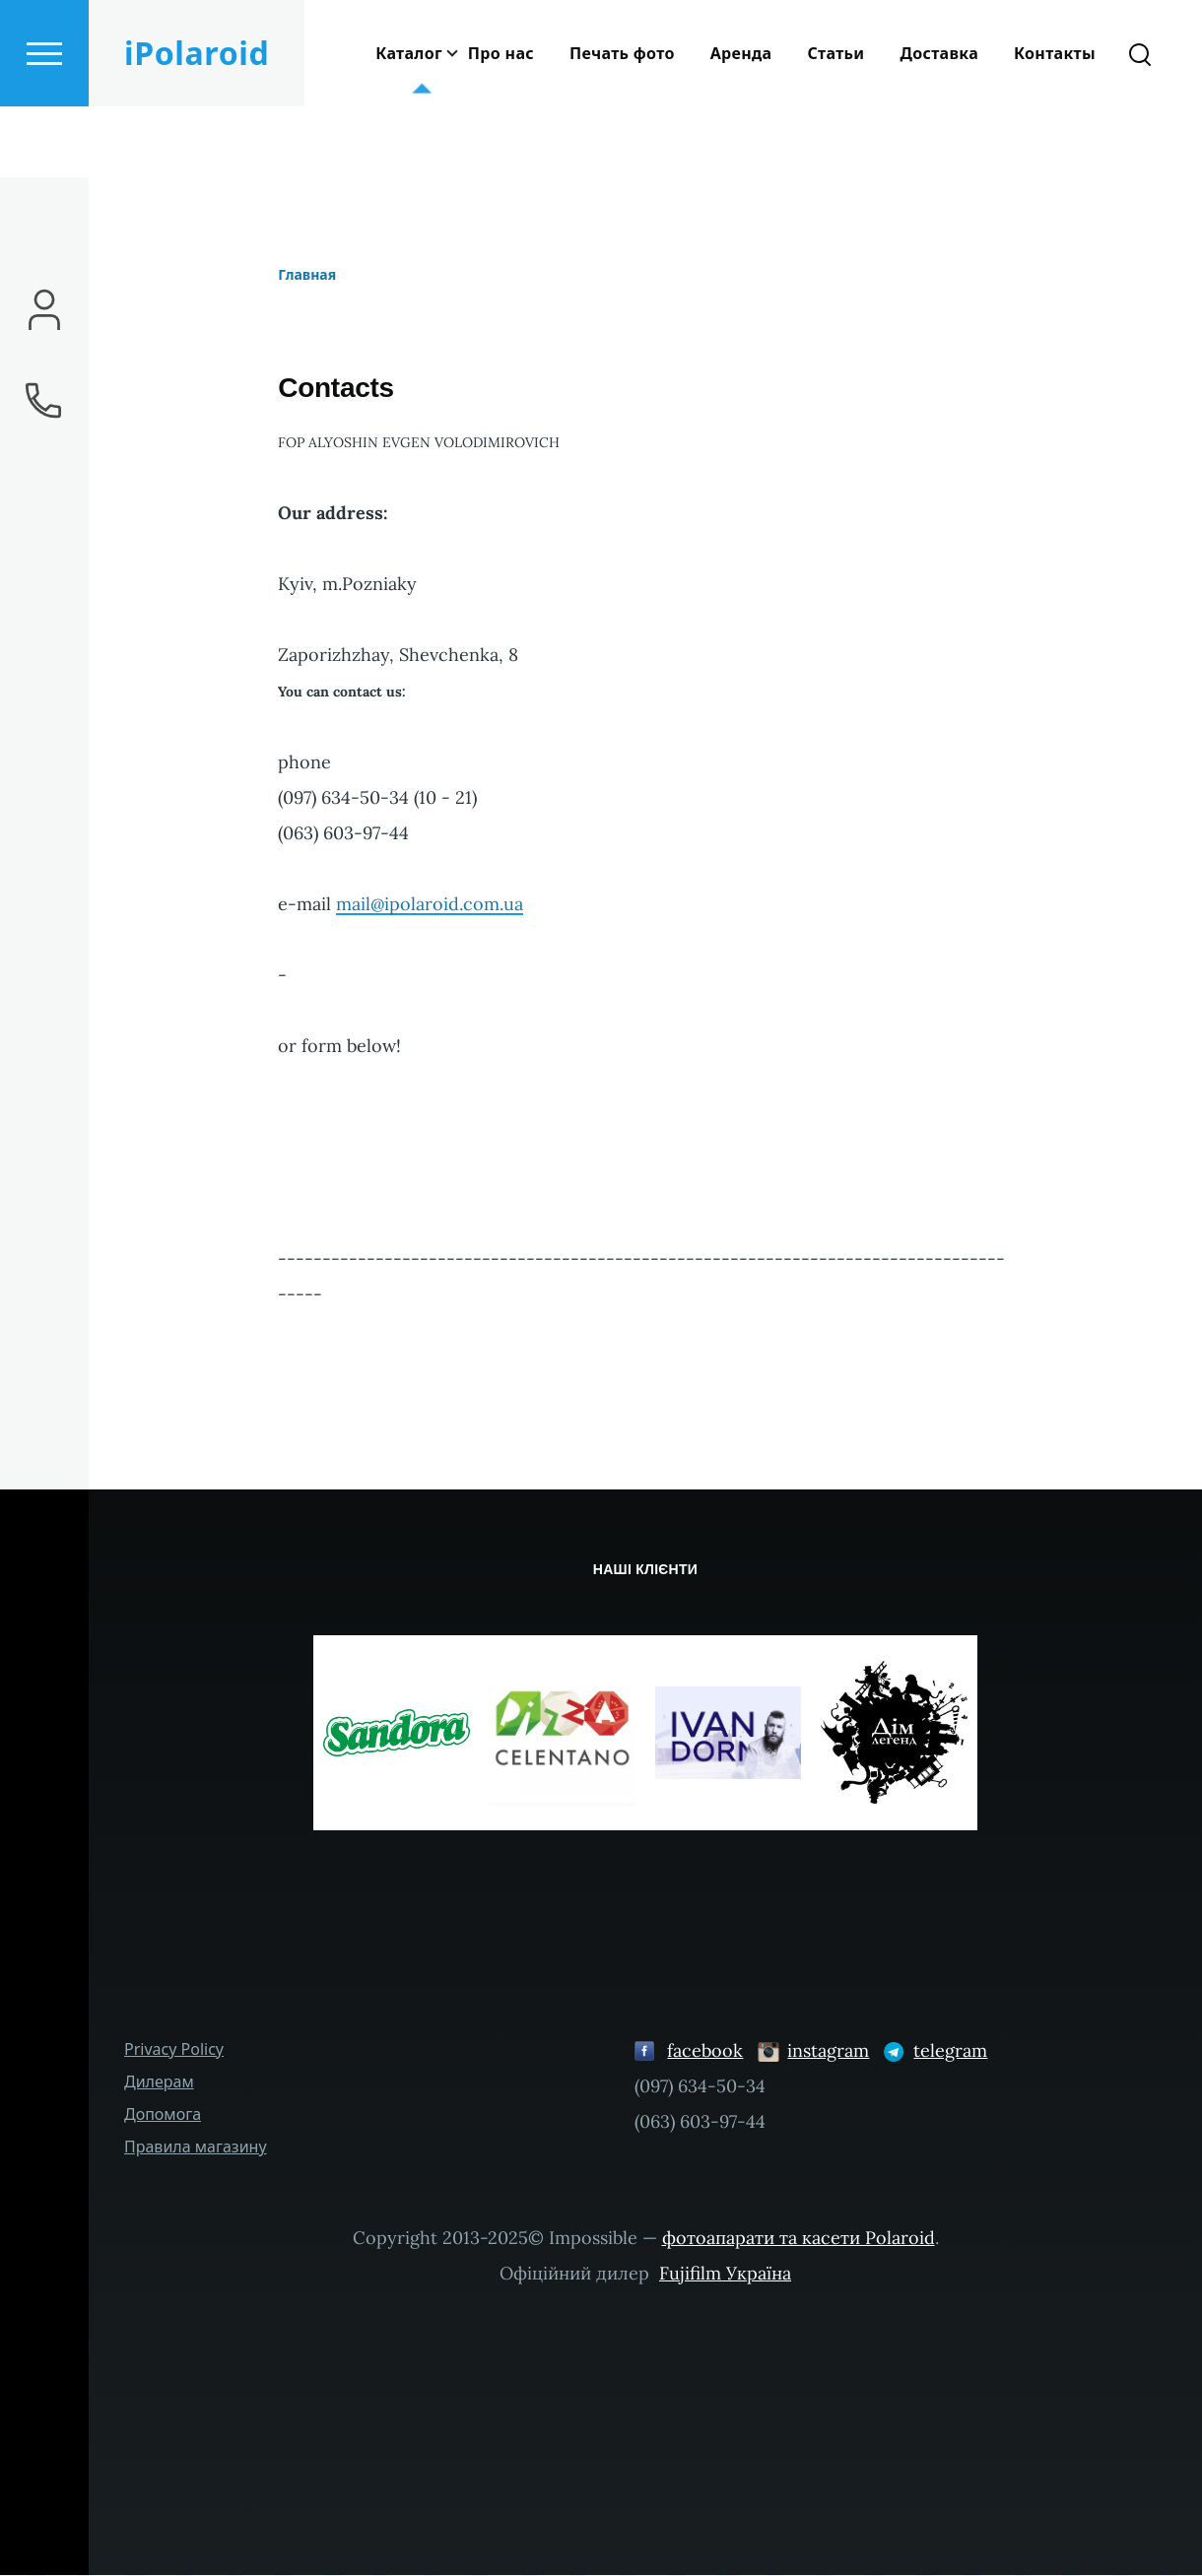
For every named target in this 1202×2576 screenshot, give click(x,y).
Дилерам (159, 2082)
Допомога (162, 2115)
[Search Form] (1140, 124)
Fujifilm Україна (725, 2274)
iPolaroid (196, 123)
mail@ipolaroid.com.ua (429, 904)
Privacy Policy (174, 2050)
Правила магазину (195, 2147)
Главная (307, 275)
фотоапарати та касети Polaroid (798, 2238)
